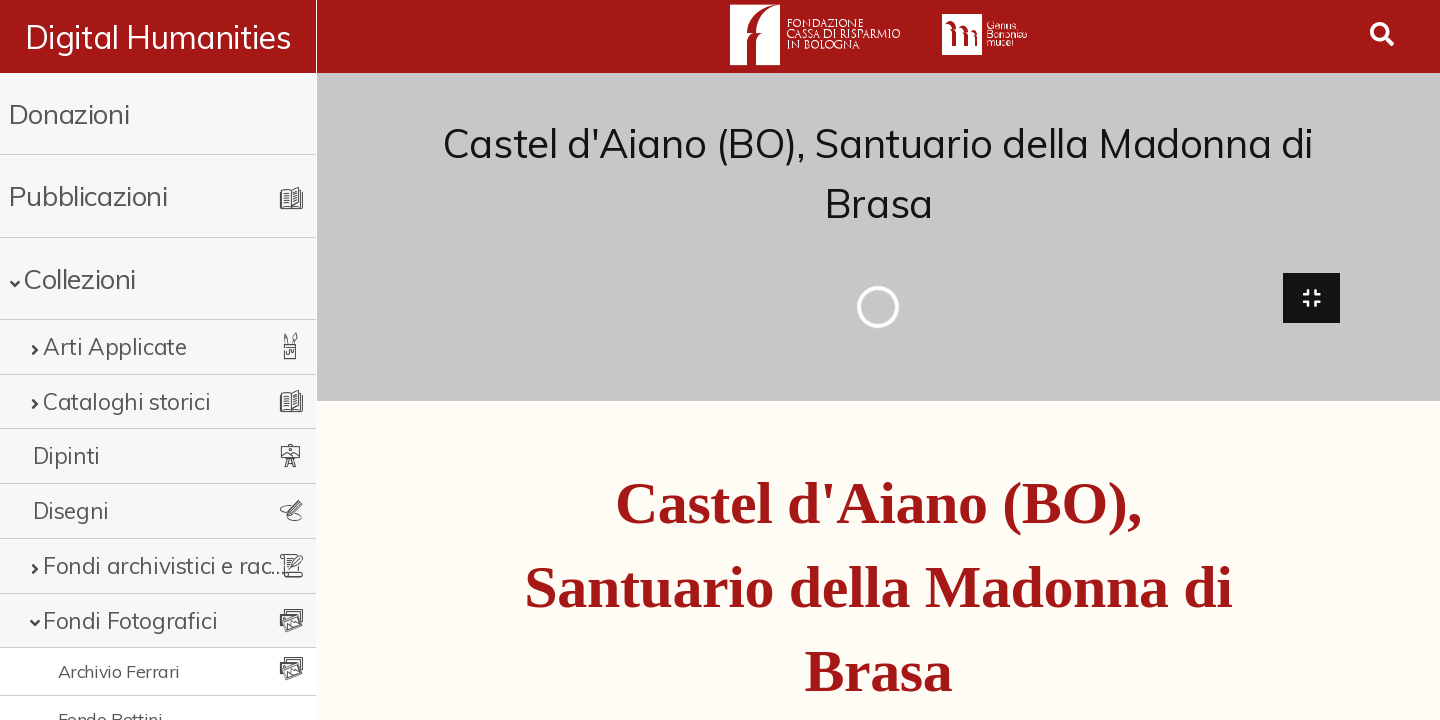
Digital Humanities (158, 37)
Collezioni (79, 278)
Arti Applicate (114, 346)
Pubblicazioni (88, 195)
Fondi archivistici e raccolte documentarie (165, 565)
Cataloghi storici (126, 401)
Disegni (71, 510)
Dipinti (66, 455)
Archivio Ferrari (119, 671)
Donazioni (69, 113)
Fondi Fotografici (130, 620)
